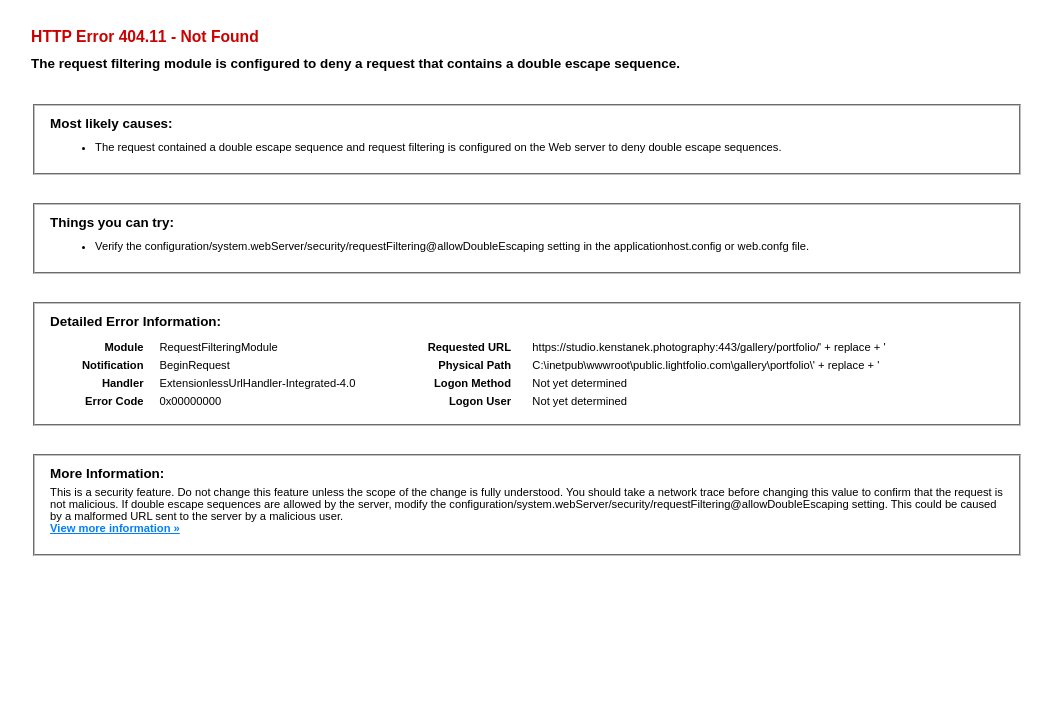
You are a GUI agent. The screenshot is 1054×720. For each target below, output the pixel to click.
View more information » (115, 528)
